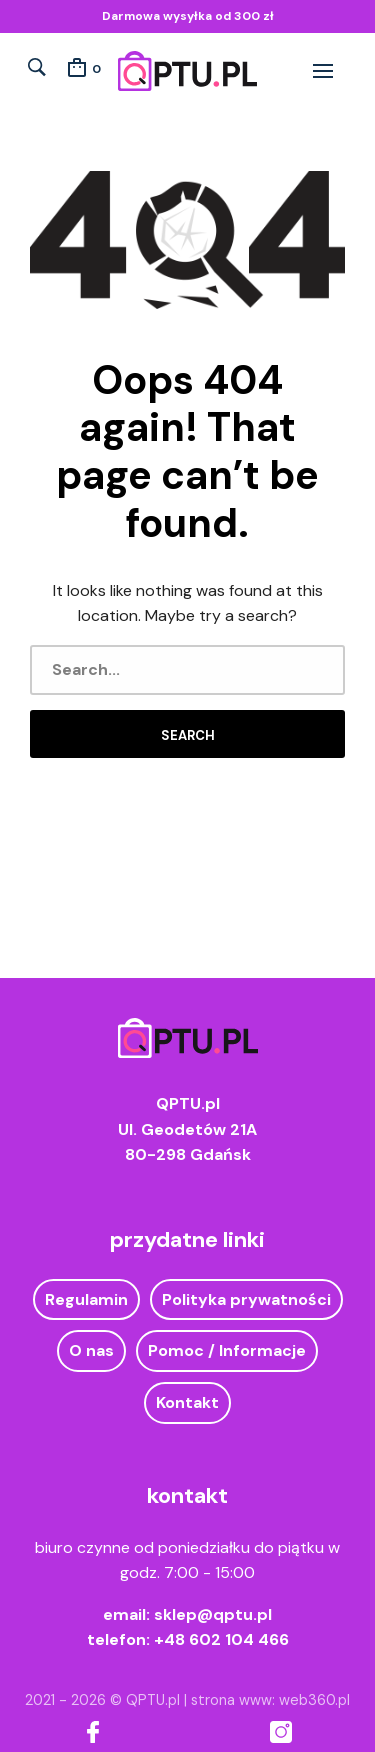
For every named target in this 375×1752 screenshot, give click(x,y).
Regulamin (86, 1299)
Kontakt (187, 1402)
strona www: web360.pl (270, 1700)
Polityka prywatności (246, 1299)
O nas (91, 1350)
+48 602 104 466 (221, 1639)
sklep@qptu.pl (213, 1614)
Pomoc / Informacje (227, 1350)
